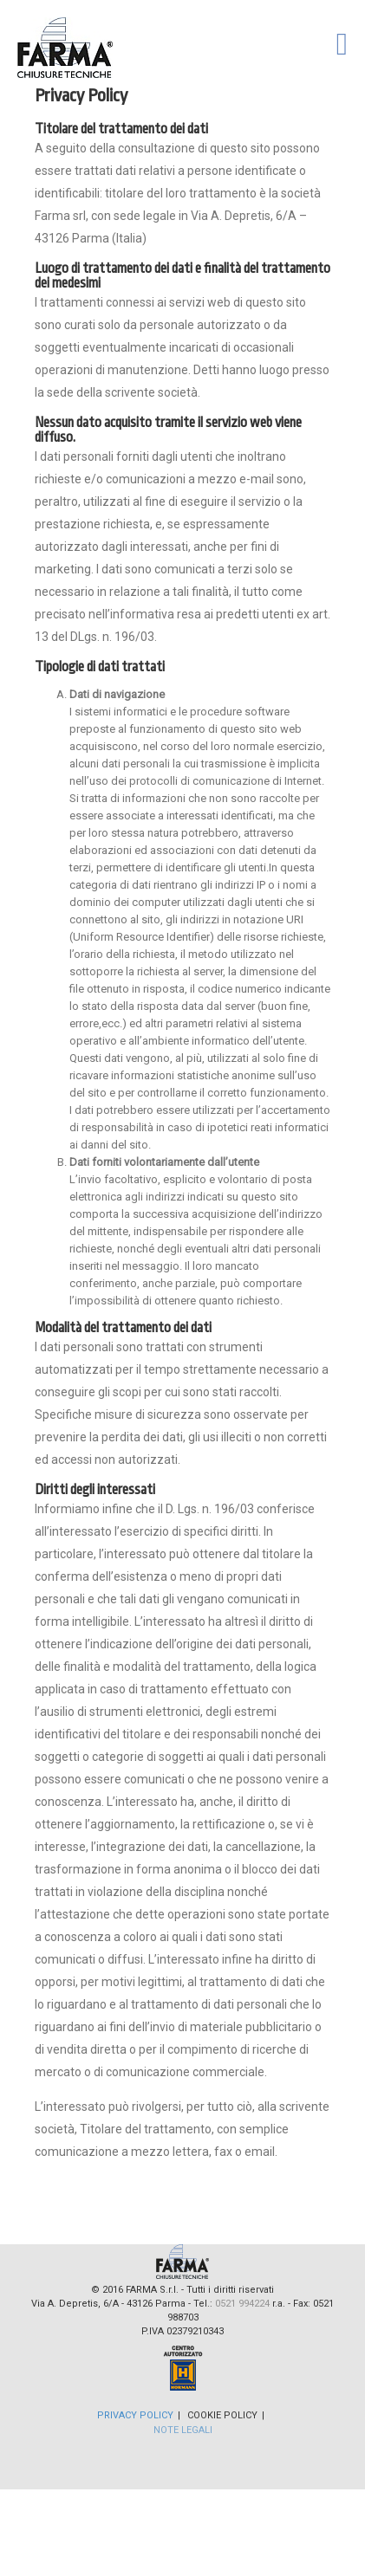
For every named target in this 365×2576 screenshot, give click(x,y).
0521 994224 (242, 2303)
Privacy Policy (135, 2415)
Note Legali (182, 2430)
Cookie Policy (222, 2415)
